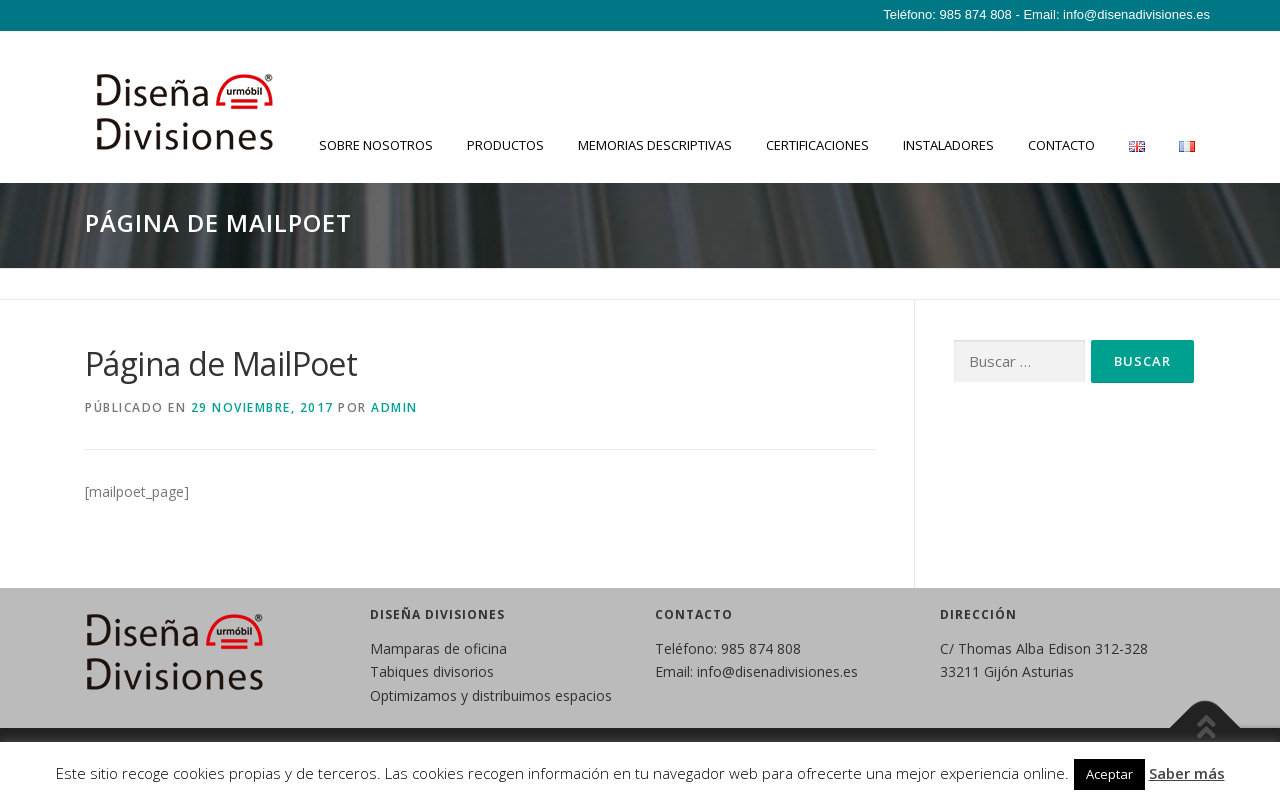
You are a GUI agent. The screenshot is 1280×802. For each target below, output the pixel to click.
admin (394, 407)
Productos (505, 145)
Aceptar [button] (1109, 774)
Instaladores (948, 145)
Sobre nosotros (376, 145)
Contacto (1061, 145)
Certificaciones (817, 145)
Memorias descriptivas (655, 145)
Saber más (1187, 773)
